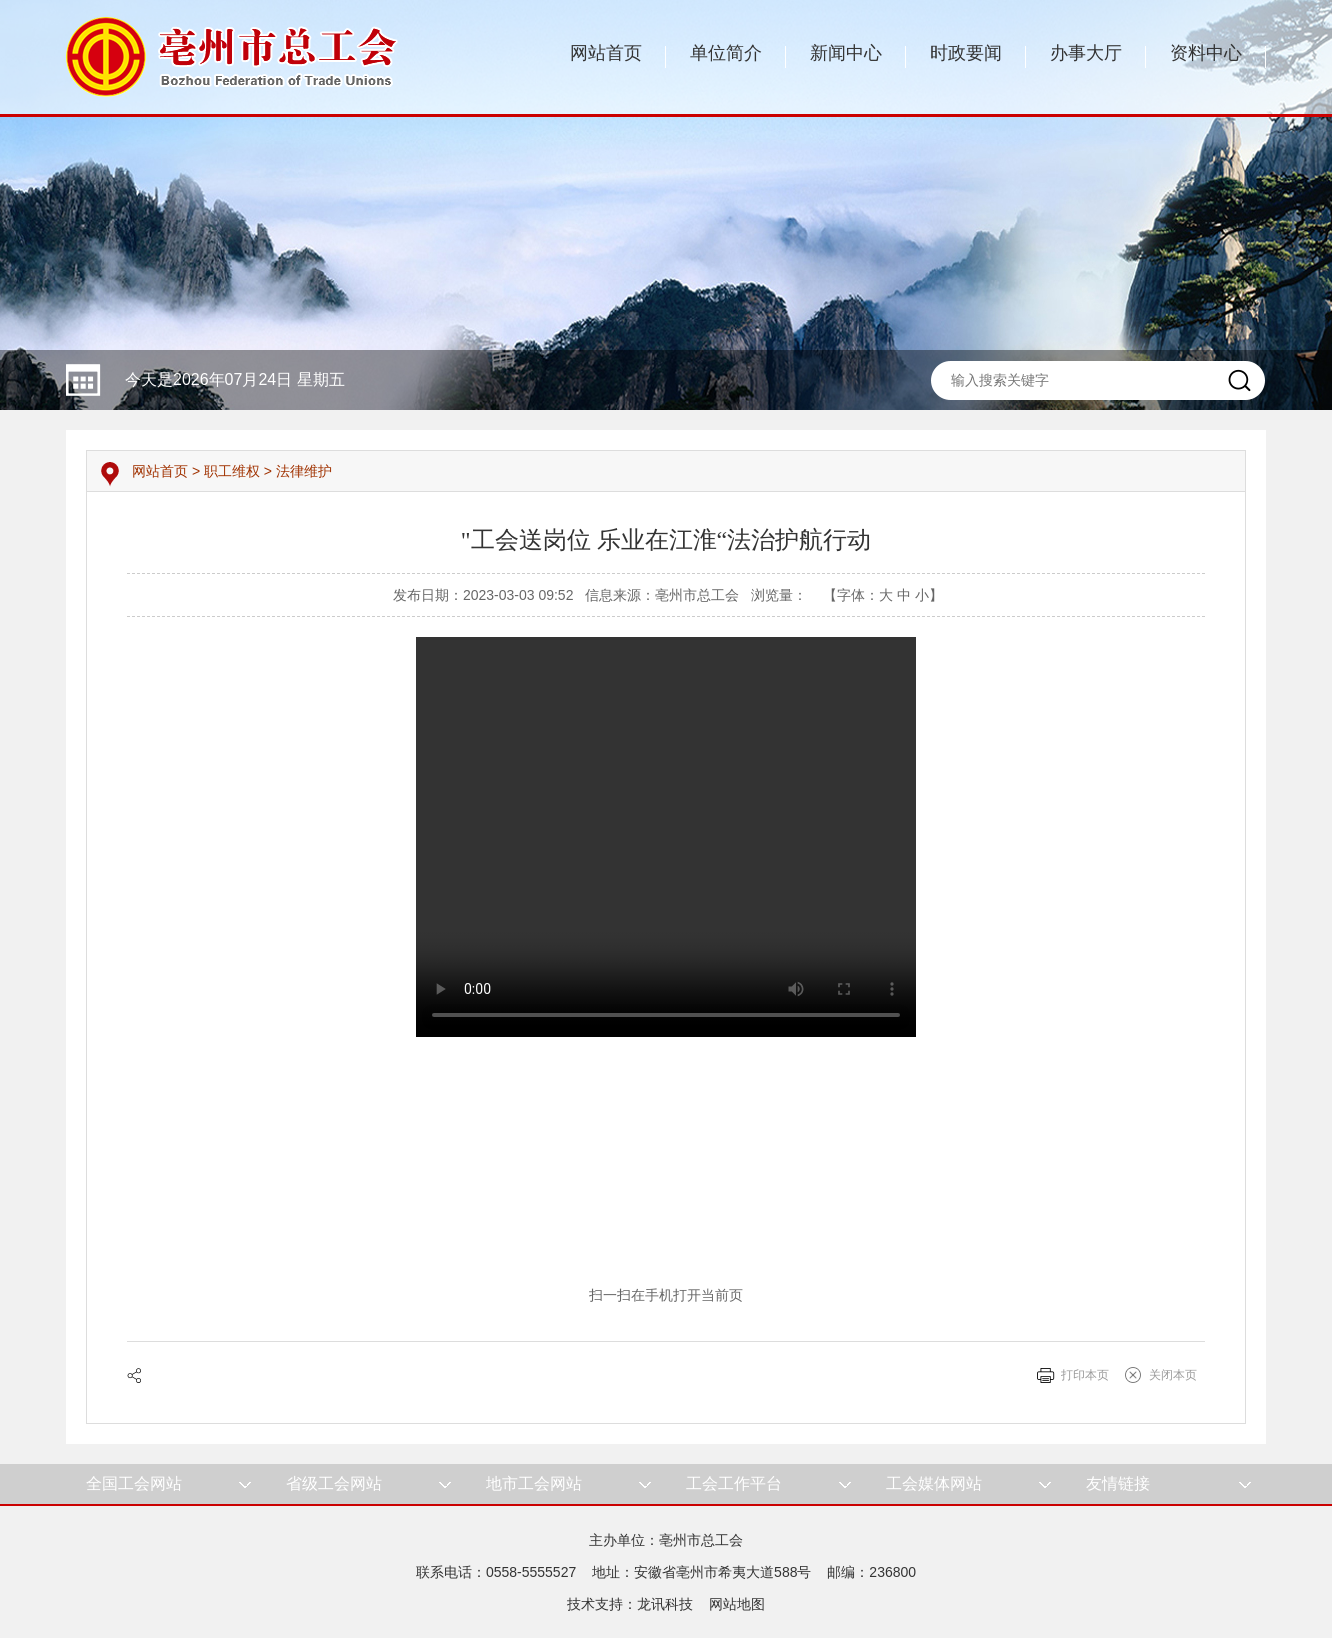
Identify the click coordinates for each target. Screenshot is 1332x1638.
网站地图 (737, 1604)
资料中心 (1206, 53)
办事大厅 (1086, 53)
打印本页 (1085, 1375)
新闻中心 (846, 53)
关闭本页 (1173, 1375)
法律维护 (304, 471)
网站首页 (606, 53)
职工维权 (232, 471)
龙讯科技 (665, 1604)
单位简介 (726, 53)
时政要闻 (966, 53)
